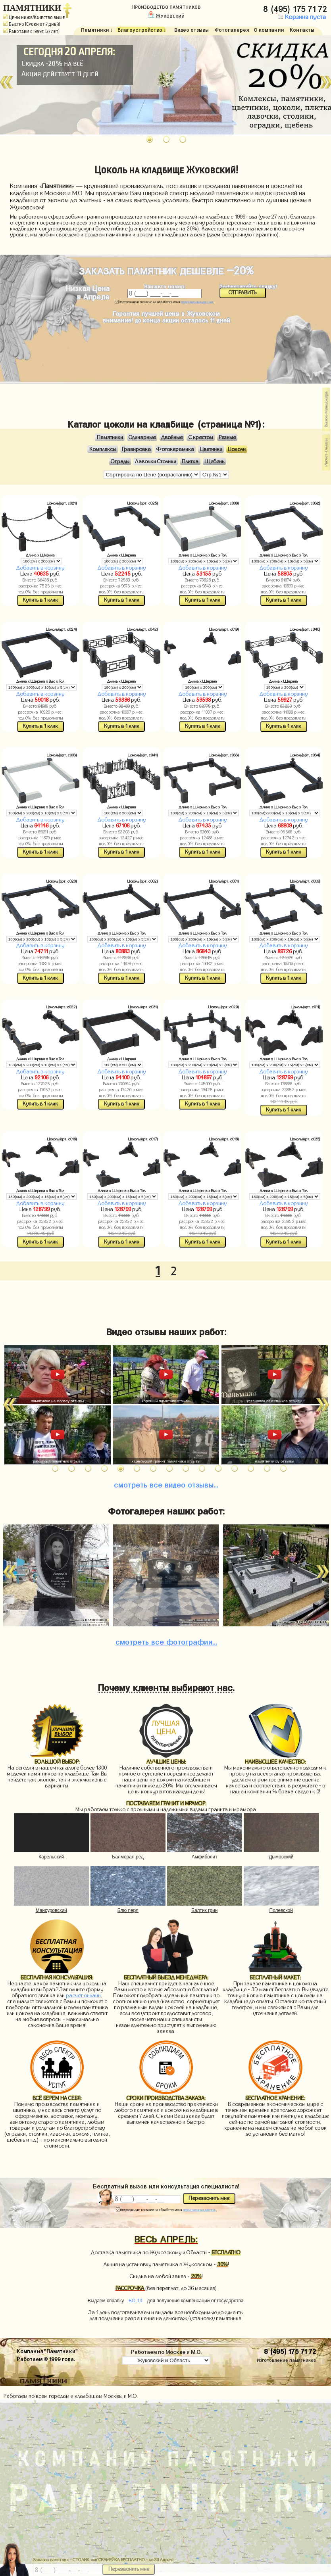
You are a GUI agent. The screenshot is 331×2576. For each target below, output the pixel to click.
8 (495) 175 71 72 (296, 8)
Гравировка (136, 449)
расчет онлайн (83, 1995)
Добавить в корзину (40, 568)
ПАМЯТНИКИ (32, 8)
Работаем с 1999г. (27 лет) (31, 31)
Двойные (172, 437)
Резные (227, 437)
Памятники (110, 437)
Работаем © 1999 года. (46, 2358)
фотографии (166, 1641)
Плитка (190, 461)
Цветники (211, 449)
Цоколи (237, 449)
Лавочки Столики (155, 461)
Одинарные (142, 437)
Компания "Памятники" (47, 2350)
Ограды (120, 461)
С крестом (201, 437)
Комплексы (102, 449)
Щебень (214, 461)
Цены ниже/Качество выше (34, 17)
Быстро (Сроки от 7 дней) (31, 24)
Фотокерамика (175, 449)
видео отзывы (166, 1484)
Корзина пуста (301, 17)
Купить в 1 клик (40, 600)
